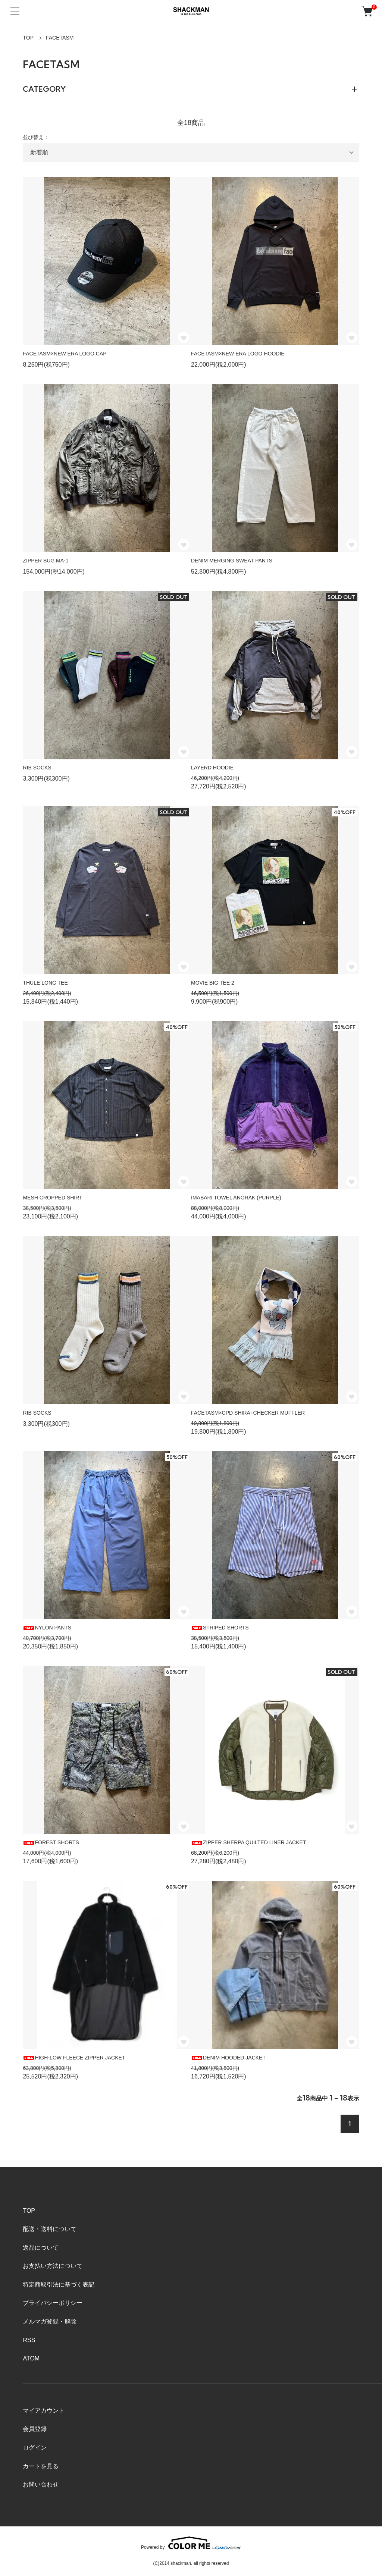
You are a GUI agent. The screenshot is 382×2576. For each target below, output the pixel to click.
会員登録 (35, 2429)
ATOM (31, 2358)
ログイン (35, 2447)
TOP (28, 38)
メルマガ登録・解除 (49, 2321)
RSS (29, 2340)
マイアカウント (44, 2410)
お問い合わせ (41, 2484)
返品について (41, 2247)
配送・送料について (49, 2229)
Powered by (191, 2543)
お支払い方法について (52, 2266)
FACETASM (59, 38)
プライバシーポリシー (52, 2303)
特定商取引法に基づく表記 (58, 2284)
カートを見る (41, 2466)
